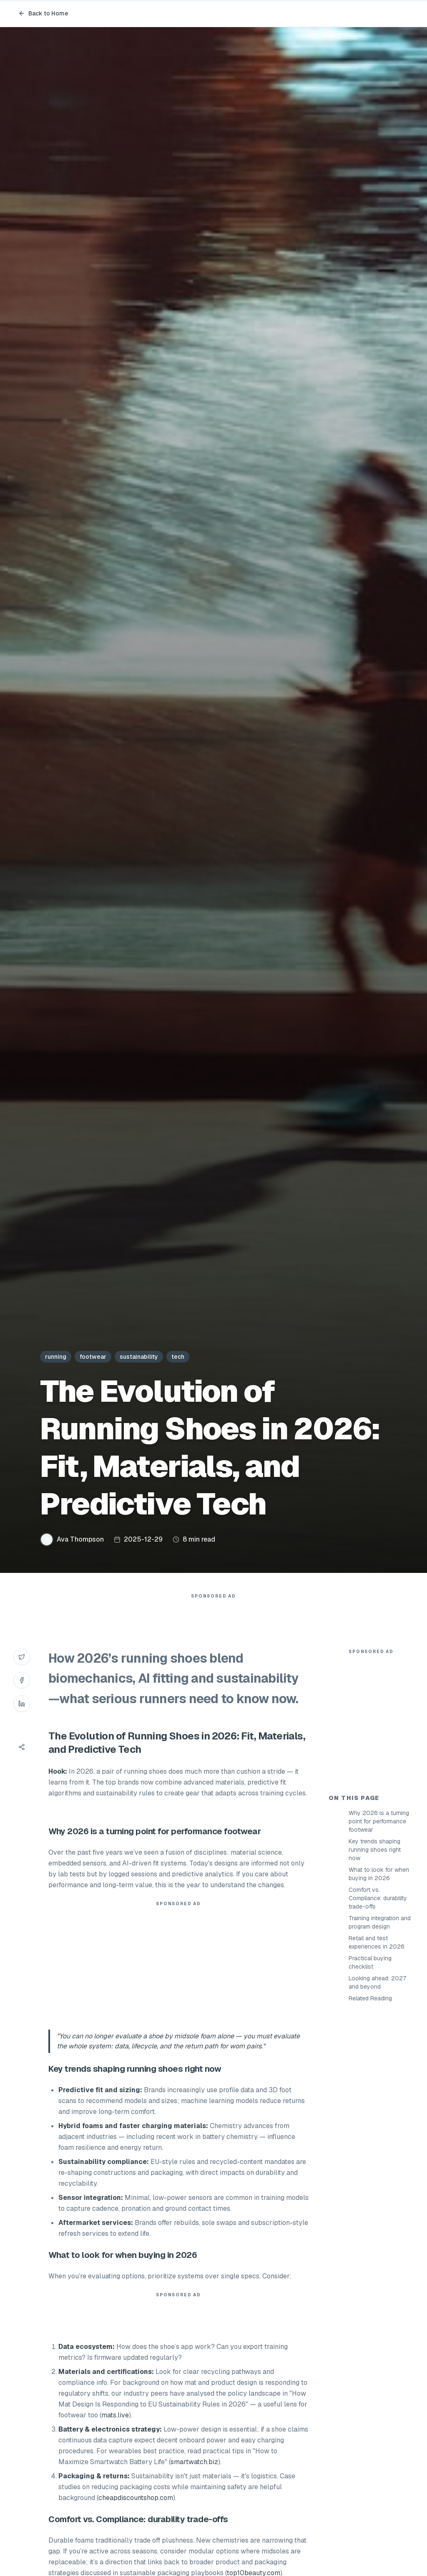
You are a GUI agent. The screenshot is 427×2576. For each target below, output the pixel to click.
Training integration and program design (380, 2072)
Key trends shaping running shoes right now (375, 1999)
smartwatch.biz (194, 2478)
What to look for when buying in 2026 (379, 2024)
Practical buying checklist (370, 2112)
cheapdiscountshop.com (135, 2514)
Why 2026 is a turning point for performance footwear (379, 1971)
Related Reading (370, 2148)
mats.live (115, 2431)
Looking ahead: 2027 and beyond (377, 2132)
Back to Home (43, 13)
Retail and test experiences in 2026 (376, 2092)
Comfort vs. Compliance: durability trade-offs (378, 2048)
